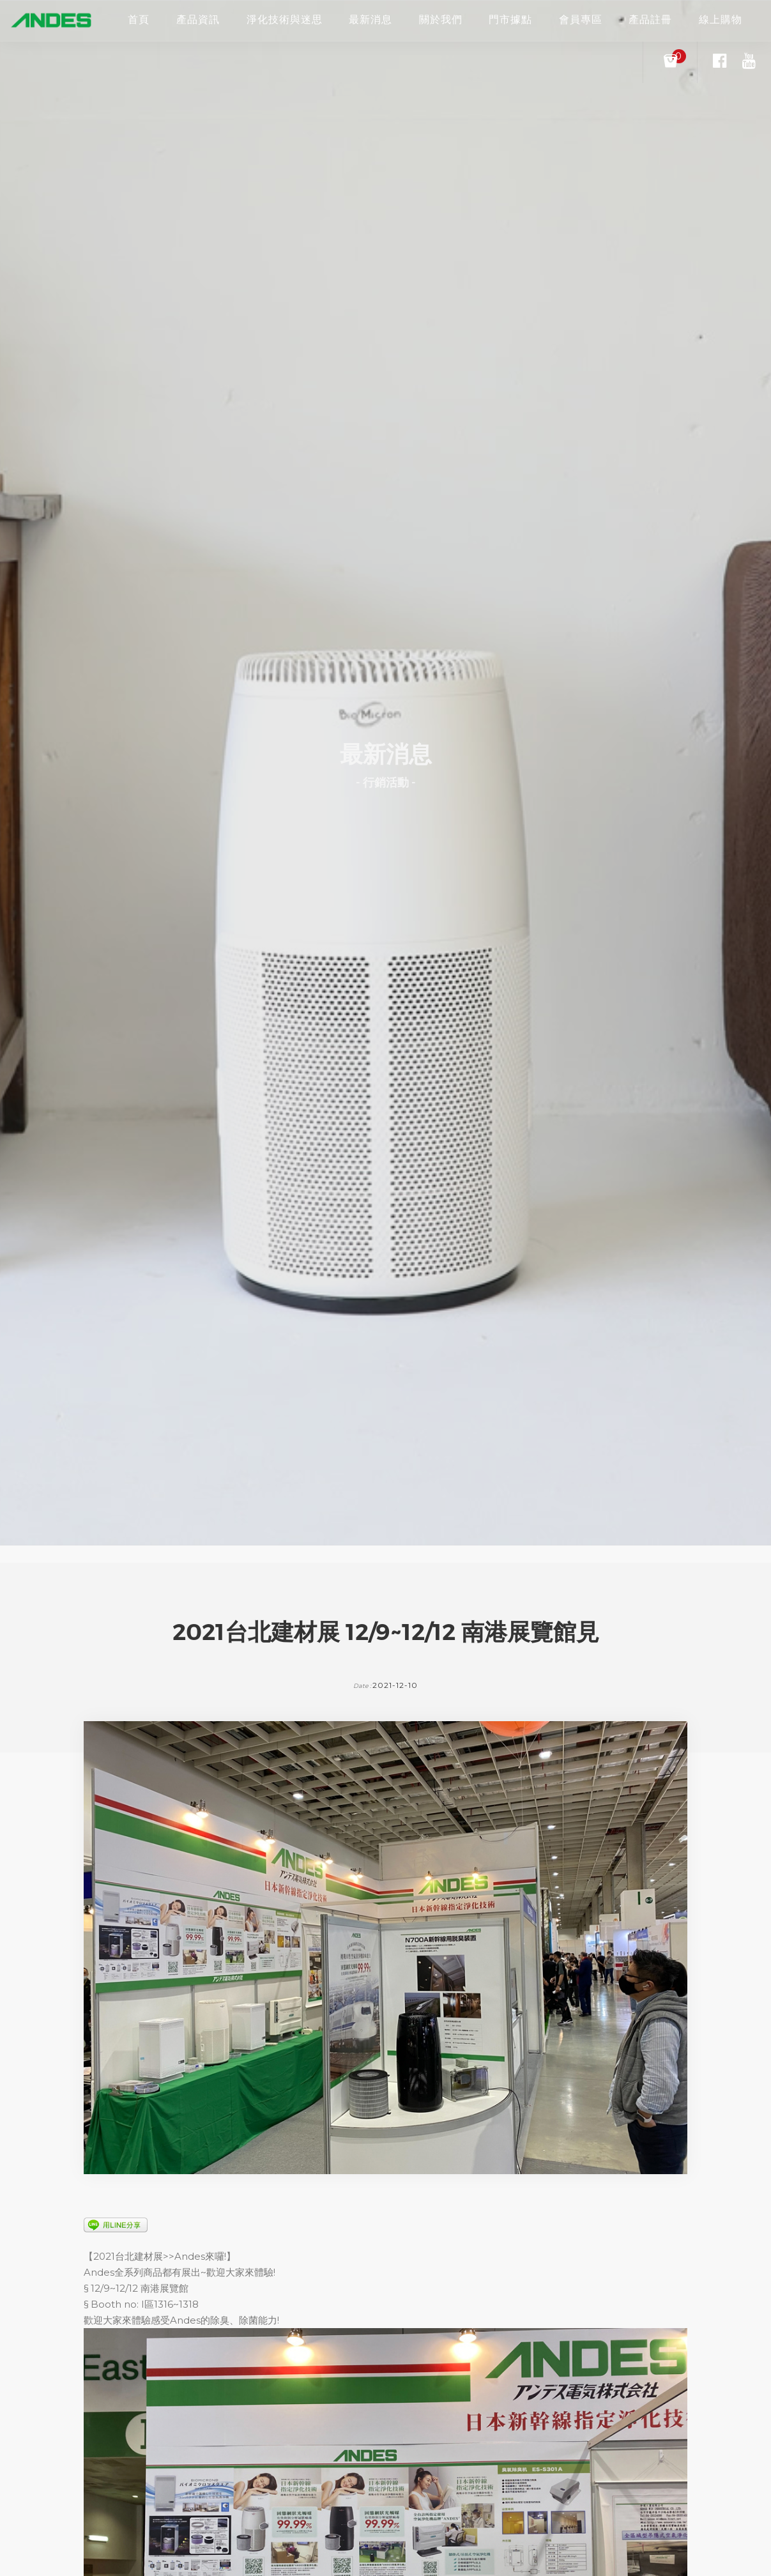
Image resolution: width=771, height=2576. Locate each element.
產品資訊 (198, 19)
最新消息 (370, 19)
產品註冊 (650, 19)
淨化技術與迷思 (285, 19)
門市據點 (510, 19)
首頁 (138, 19)
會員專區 (580, 19)
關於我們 (440, 19)
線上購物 (720, 19)
